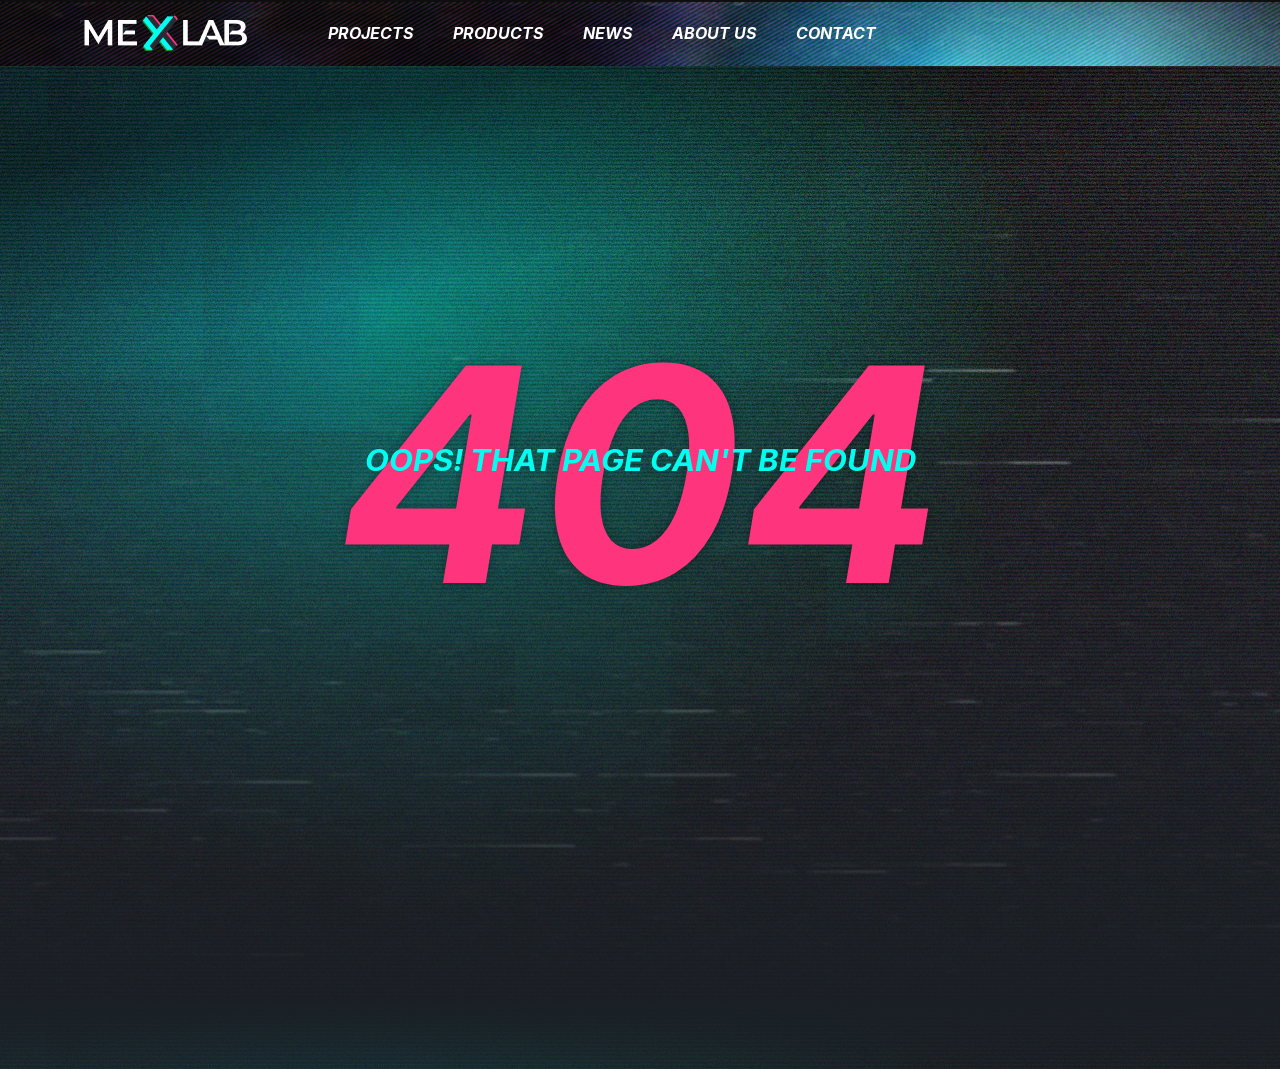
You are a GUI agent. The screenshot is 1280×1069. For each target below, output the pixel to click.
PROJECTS (370, 33)
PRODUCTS (498, 33)
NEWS (607, 33)
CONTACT (836, 33)
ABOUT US (714, 33)
